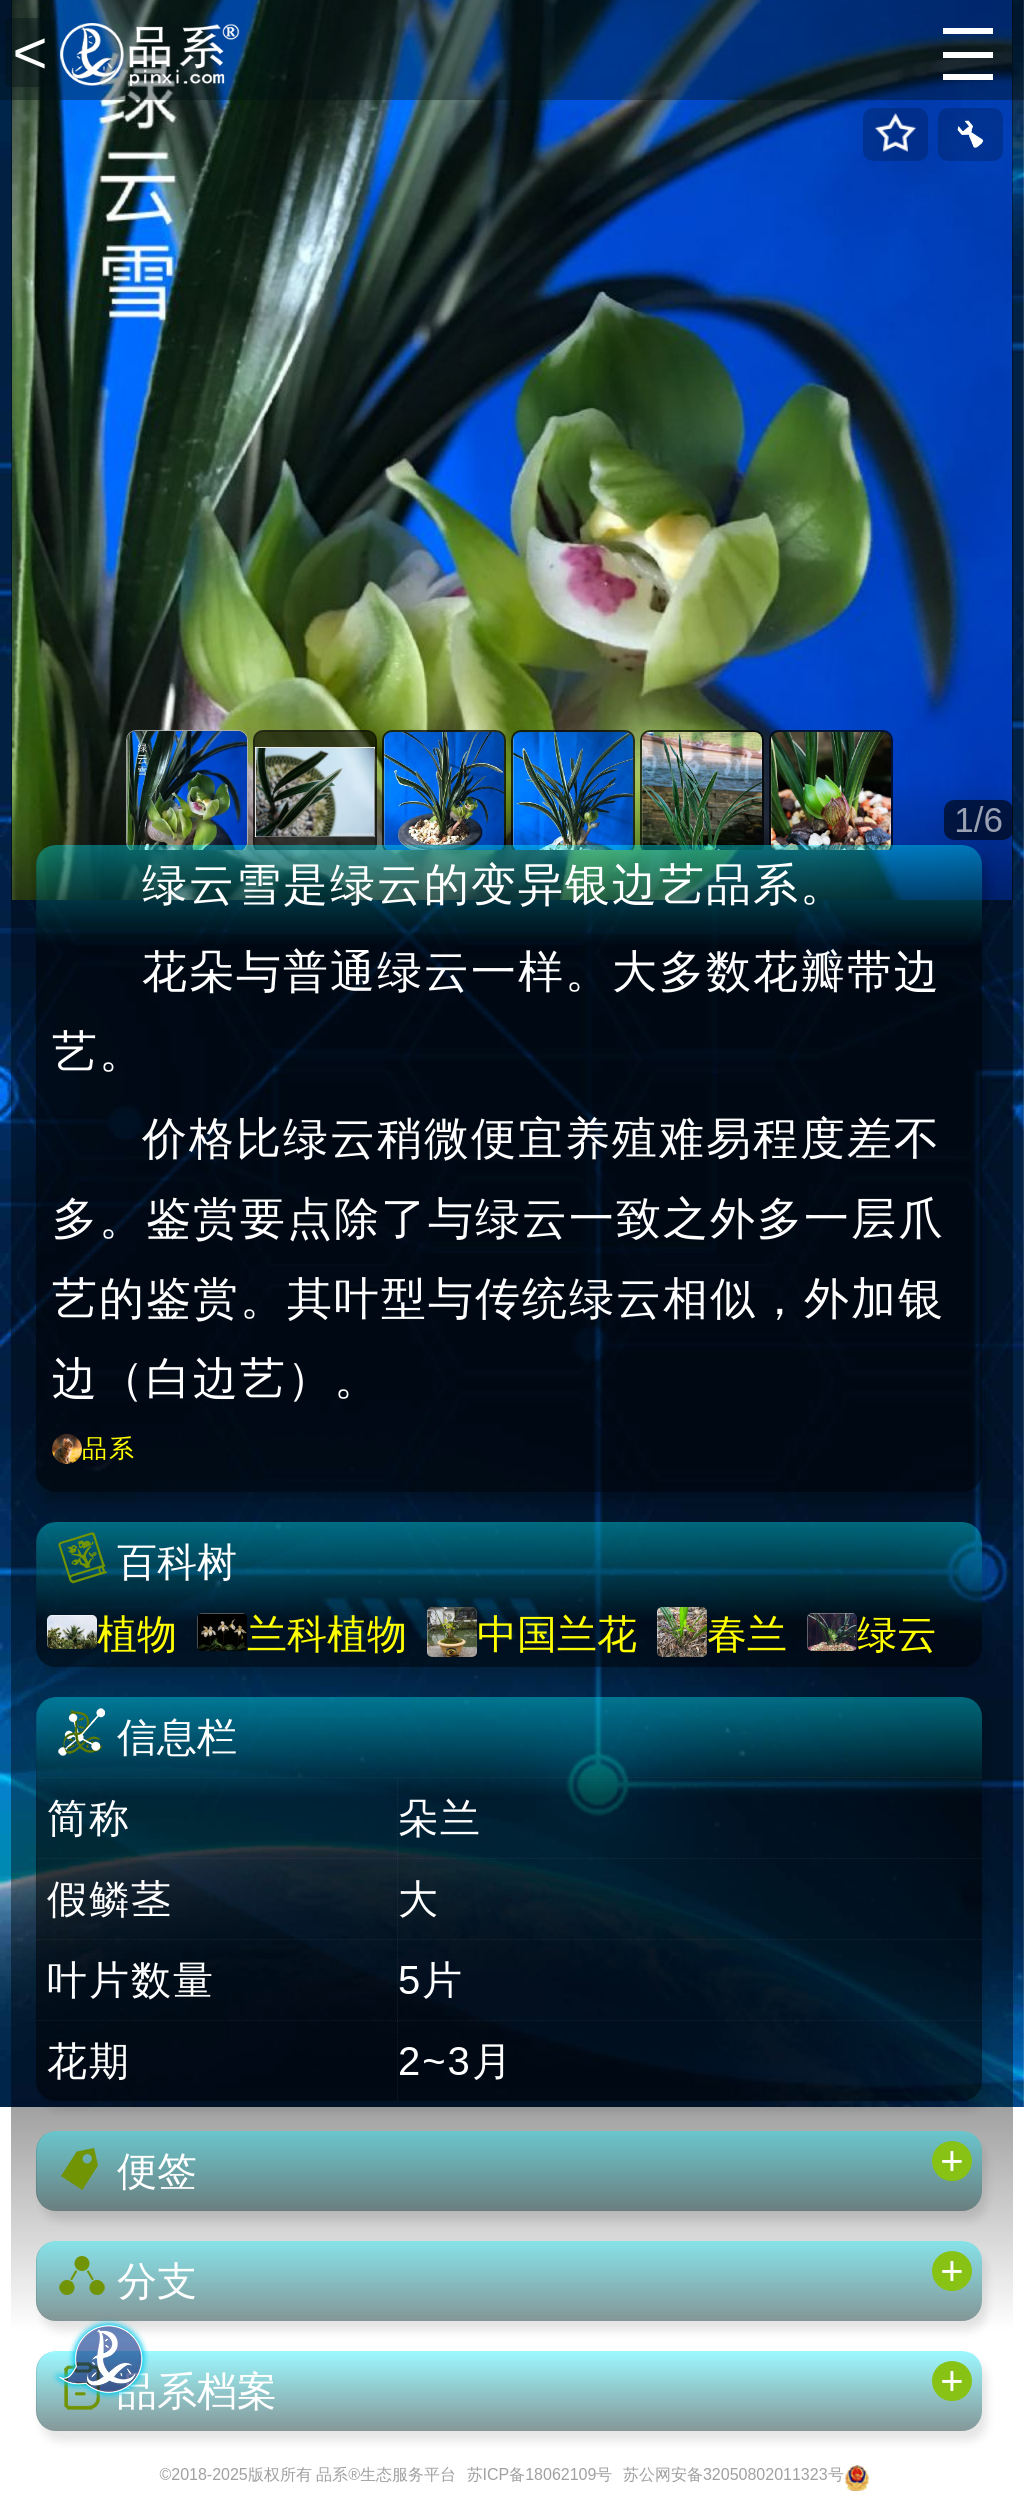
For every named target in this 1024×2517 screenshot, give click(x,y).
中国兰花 (557, 1634)
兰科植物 (327, 1634)
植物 (137, 1634)
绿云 (897, 1634)
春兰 (747, 1634)
